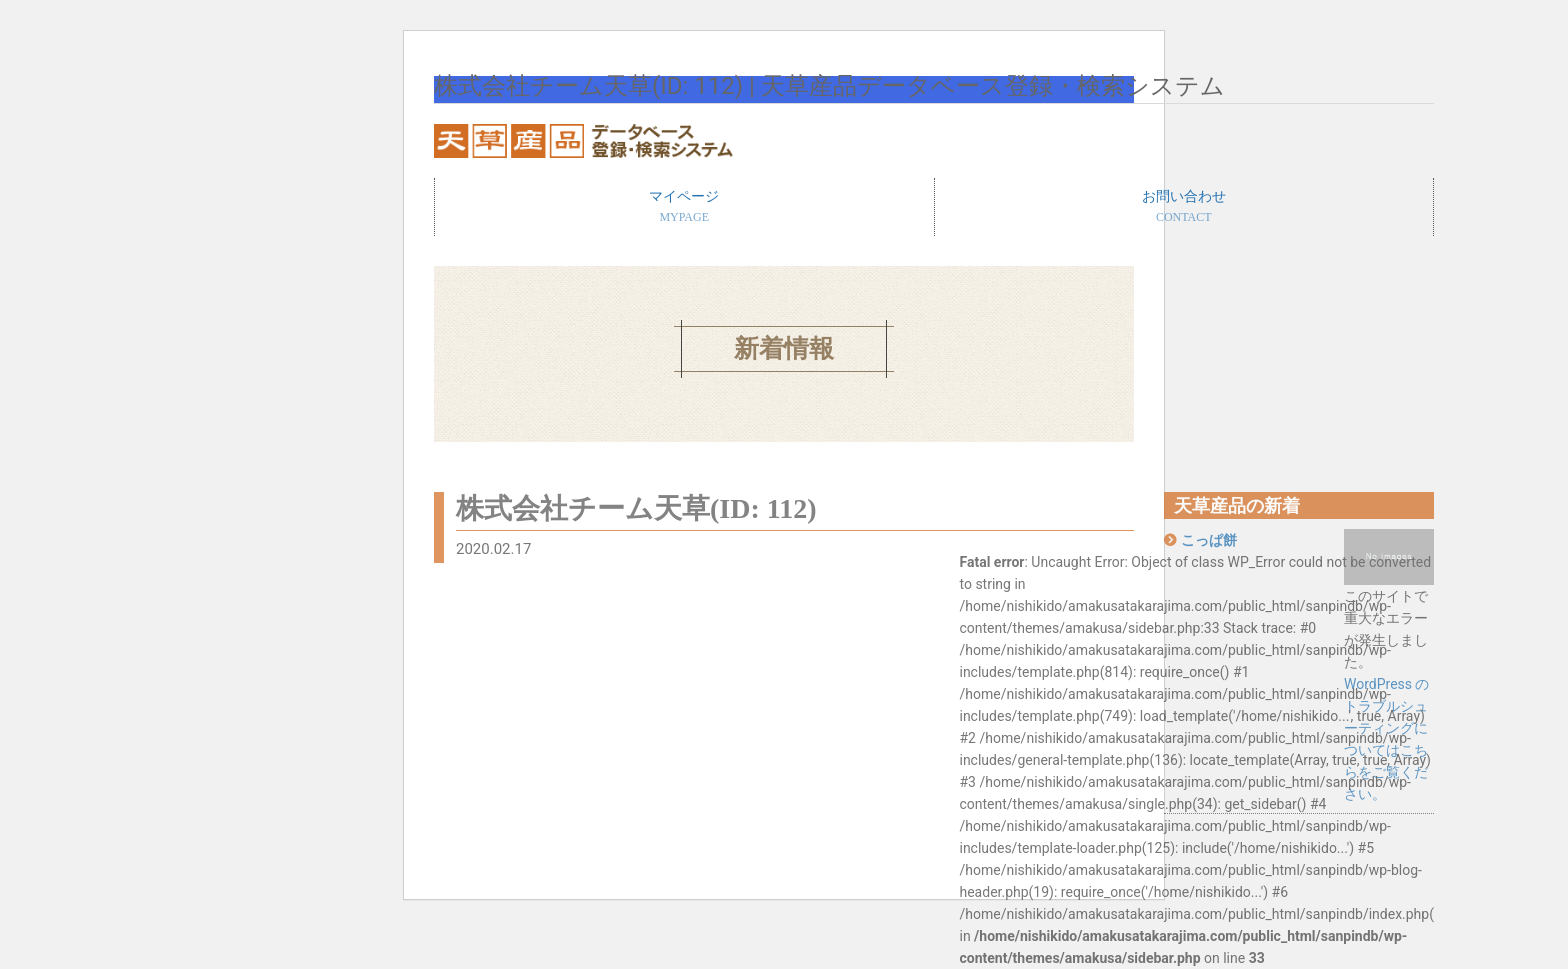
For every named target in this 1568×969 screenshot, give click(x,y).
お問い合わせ (1184, 208)
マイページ (684, 208)
